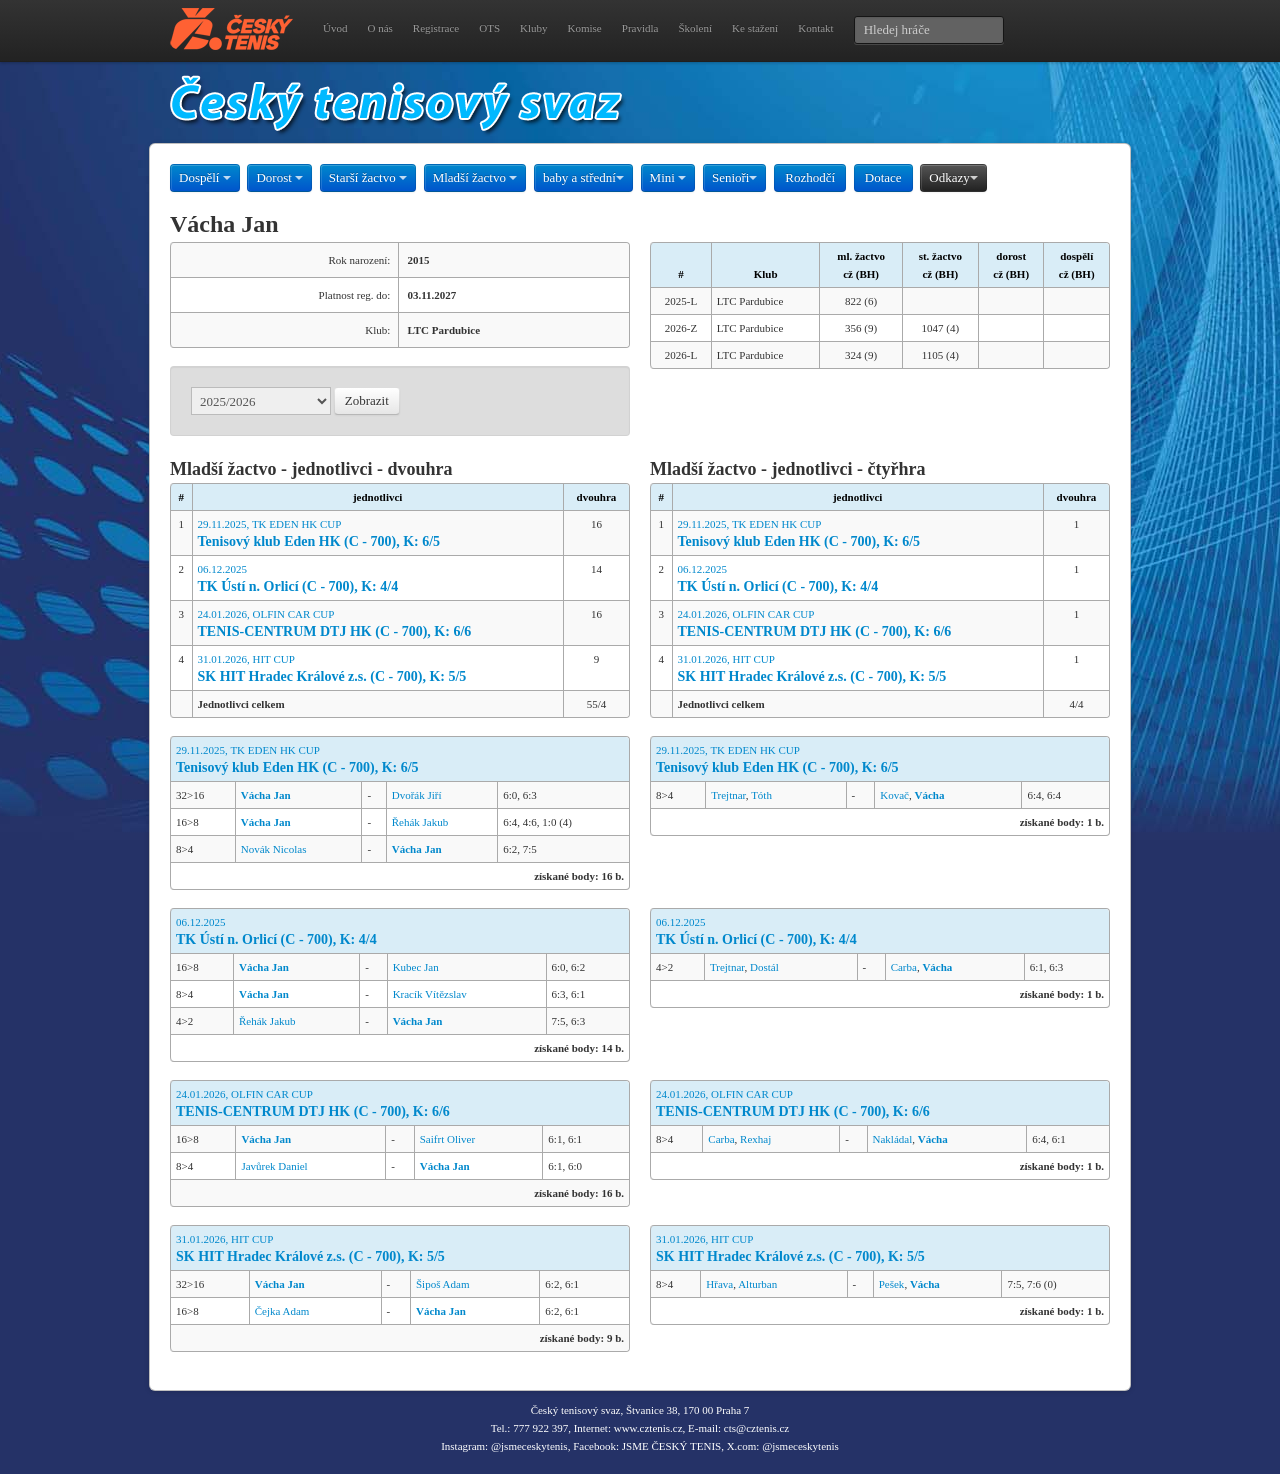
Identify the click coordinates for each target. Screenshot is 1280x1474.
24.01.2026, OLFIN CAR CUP (378, 624)
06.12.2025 (378, 579)
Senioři (735, 177)
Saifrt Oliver (447, 1139)
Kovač (894, 795)
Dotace (883, 177)
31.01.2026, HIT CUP (378, 669)
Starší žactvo (368, 177)
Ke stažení (755, 28)
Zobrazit (367, 400)
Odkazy (953, 177)
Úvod (335, 28)
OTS (489, 28)
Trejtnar (728, 795)
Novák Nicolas (274, 849)
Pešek (892, 1284)
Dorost (279, 177)
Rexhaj (755, 1139)
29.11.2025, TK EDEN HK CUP (378, 534)
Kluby (534, 28)
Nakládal (893, 1139)
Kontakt (815, 28)
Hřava (719, 1284)
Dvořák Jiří (417, 795)
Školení (695, 28)
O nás (379, 28)
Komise (585, 28)
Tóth (761, 795)
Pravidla (640, 28)
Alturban (757, 1284)
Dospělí (205, 177)
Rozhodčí (810, 177)
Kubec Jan (416, 967)
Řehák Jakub (420, 822)
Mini (668, 177)
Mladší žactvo (475, 177)
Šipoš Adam (442, 1284)
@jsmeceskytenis (529, 1446)
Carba (904, 967)
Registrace (436, 28)
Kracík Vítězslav (430, 994)
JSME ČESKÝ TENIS (671, 1446)
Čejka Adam (282, 1311)
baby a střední (583, 177)
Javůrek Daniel (274, 1166)
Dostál (764, 967)
